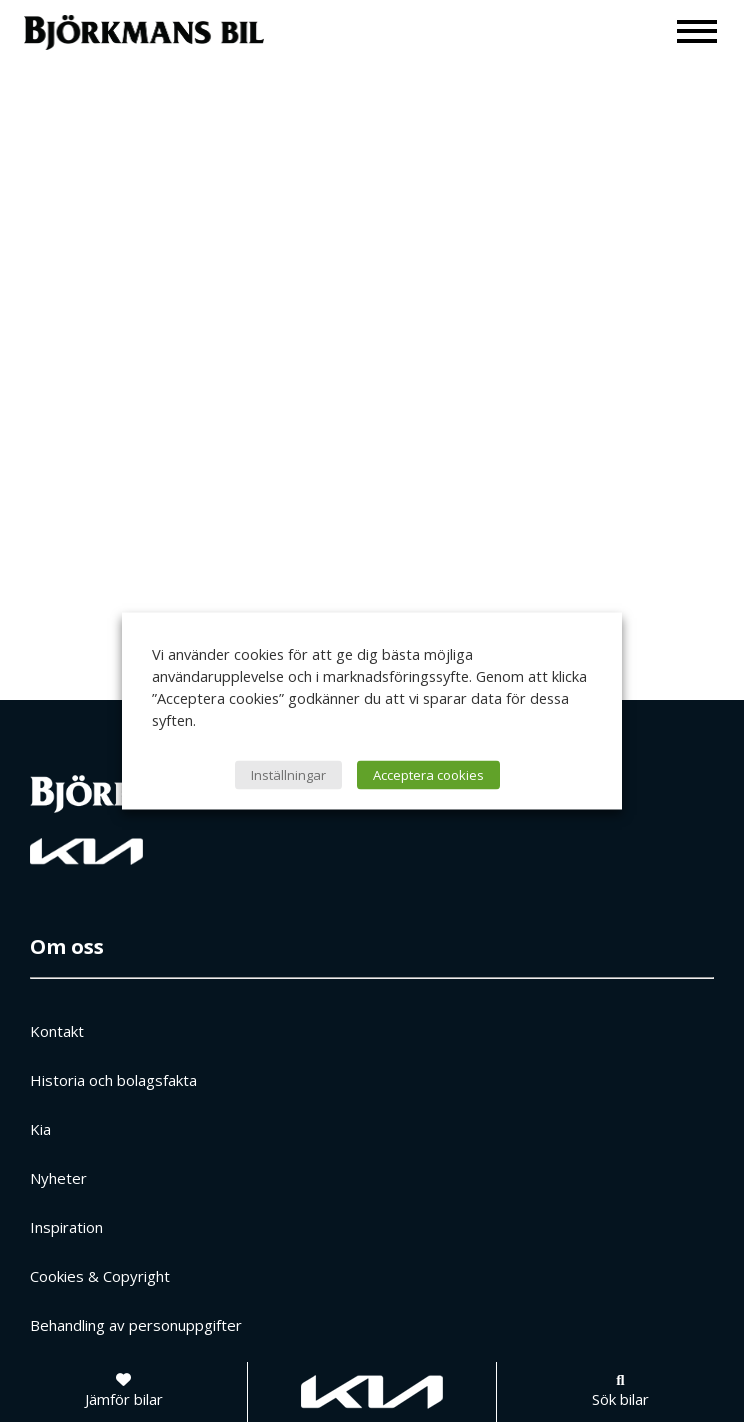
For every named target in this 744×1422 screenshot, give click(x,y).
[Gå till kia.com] (372, 1392)
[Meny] (698, 30)
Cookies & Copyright (100, 1276)
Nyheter (58, 1178)
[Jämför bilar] (124, 1392)
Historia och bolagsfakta (113, 1080)
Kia (40, 1129)
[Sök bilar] (620, 1392)
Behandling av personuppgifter (136, 1325)
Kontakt (57, 1031)
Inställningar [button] (288, 775)
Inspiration (66, 1227)
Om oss (67, 946)
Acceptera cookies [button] (428, 775)
